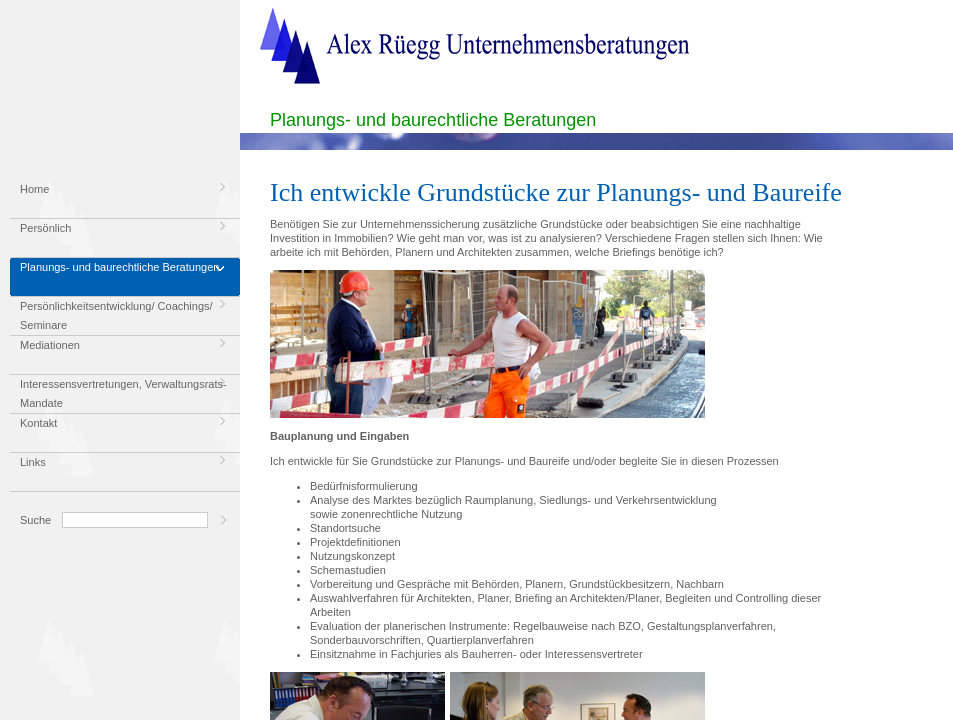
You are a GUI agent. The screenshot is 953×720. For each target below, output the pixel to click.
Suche (35, 520)
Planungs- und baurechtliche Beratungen (119, 267)
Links (33, 462)
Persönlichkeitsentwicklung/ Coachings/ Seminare (116, 315)
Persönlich (45, 228)
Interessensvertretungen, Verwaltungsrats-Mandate (123, 393)
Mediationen (50, 345)
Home (34, 189)
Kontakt (38, 423)
